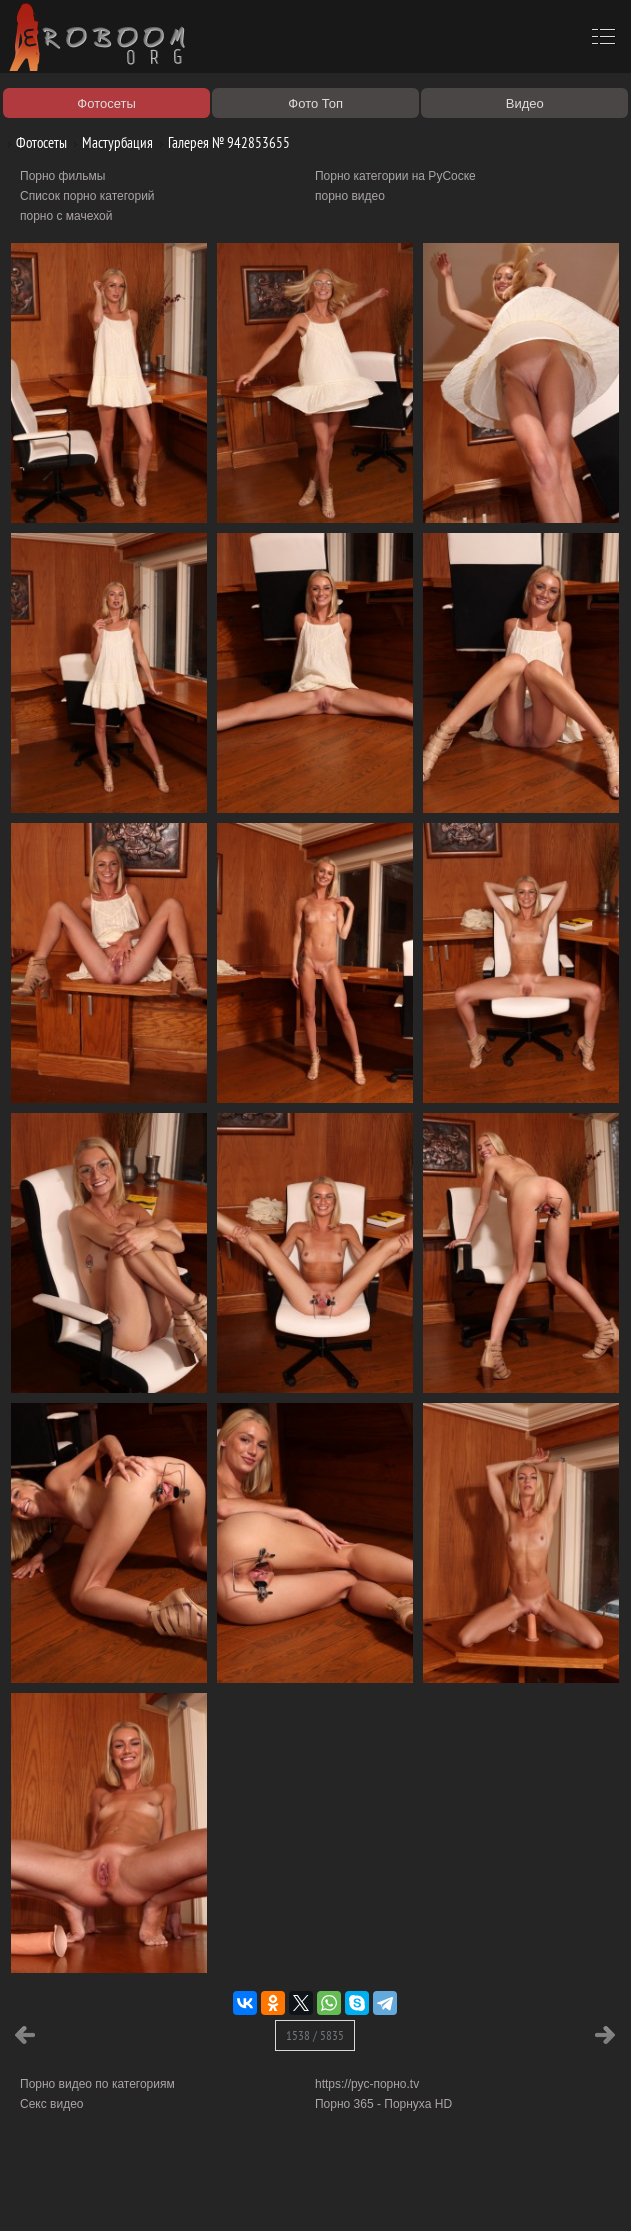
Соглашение (278, 2193)
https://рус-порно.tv (367, 2084)
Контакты (347, 2193)
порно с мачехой (66, 216)
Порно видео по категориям (97, 2084)
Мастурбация (110, 142)
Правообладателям (183, 2193)
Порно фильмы (62, 176)
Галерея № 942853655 (221, 142)
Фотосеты (34, 142)
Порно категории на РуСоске (395, 176)
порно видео (350, 196)
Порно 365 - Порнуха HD (383, 2104)
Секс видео (52, 2104)
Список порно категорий (87, 196)
